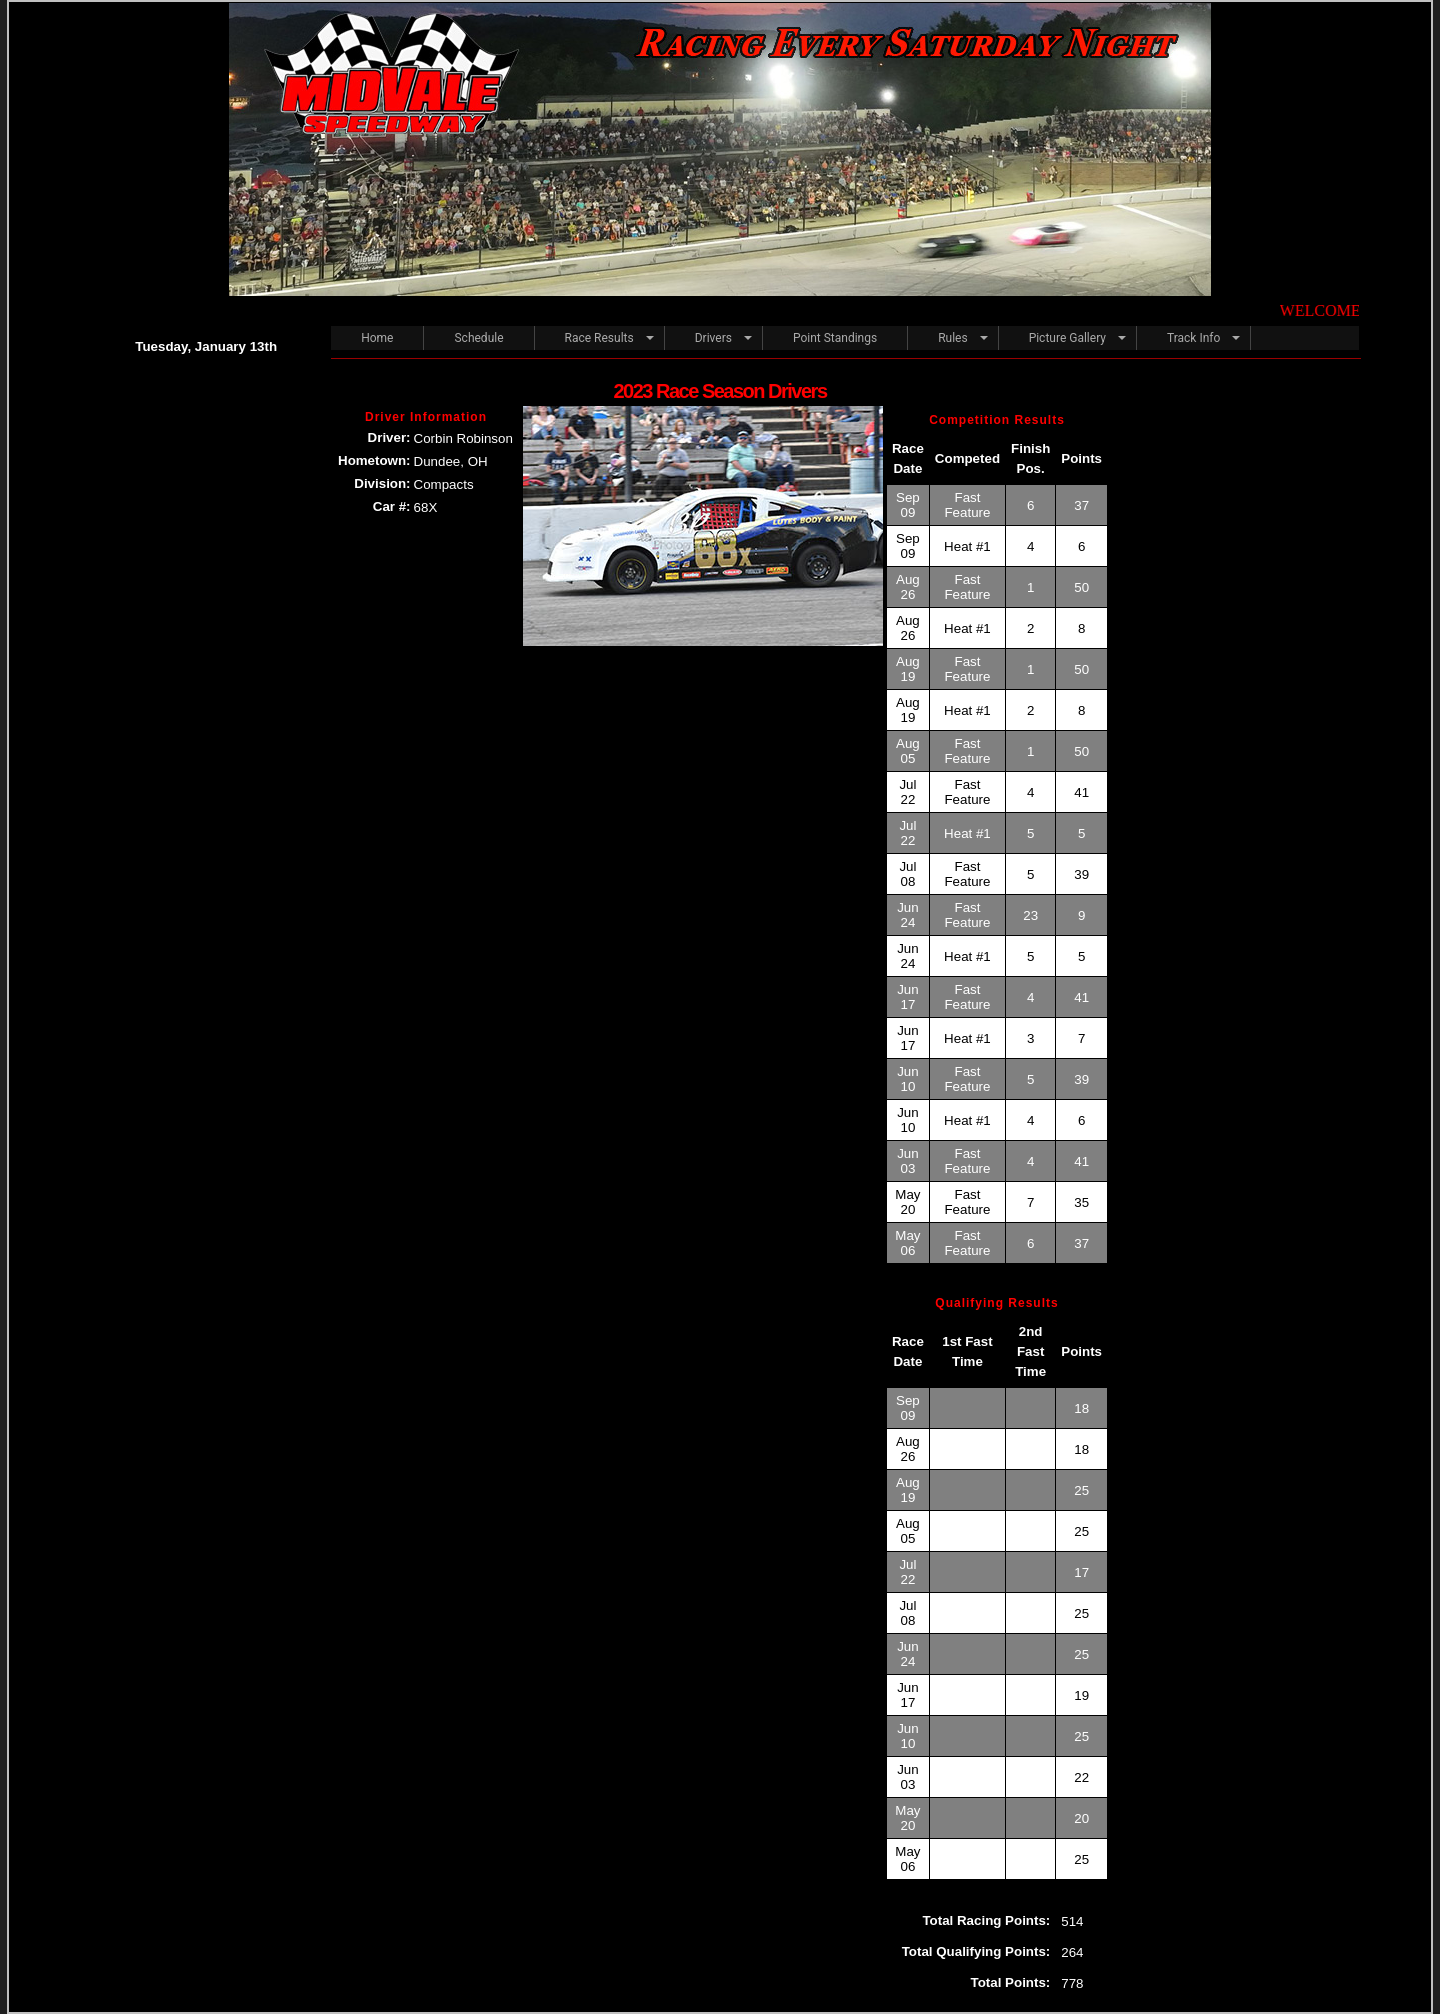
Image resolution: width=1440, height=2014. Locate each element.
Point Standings (835, 338)
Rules (952, 338)
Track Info (1193, 338)
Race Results (599, 338)
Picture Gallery (1067, 338)
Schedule (478, 338)
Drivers (713, 338)
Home (377, 338)
